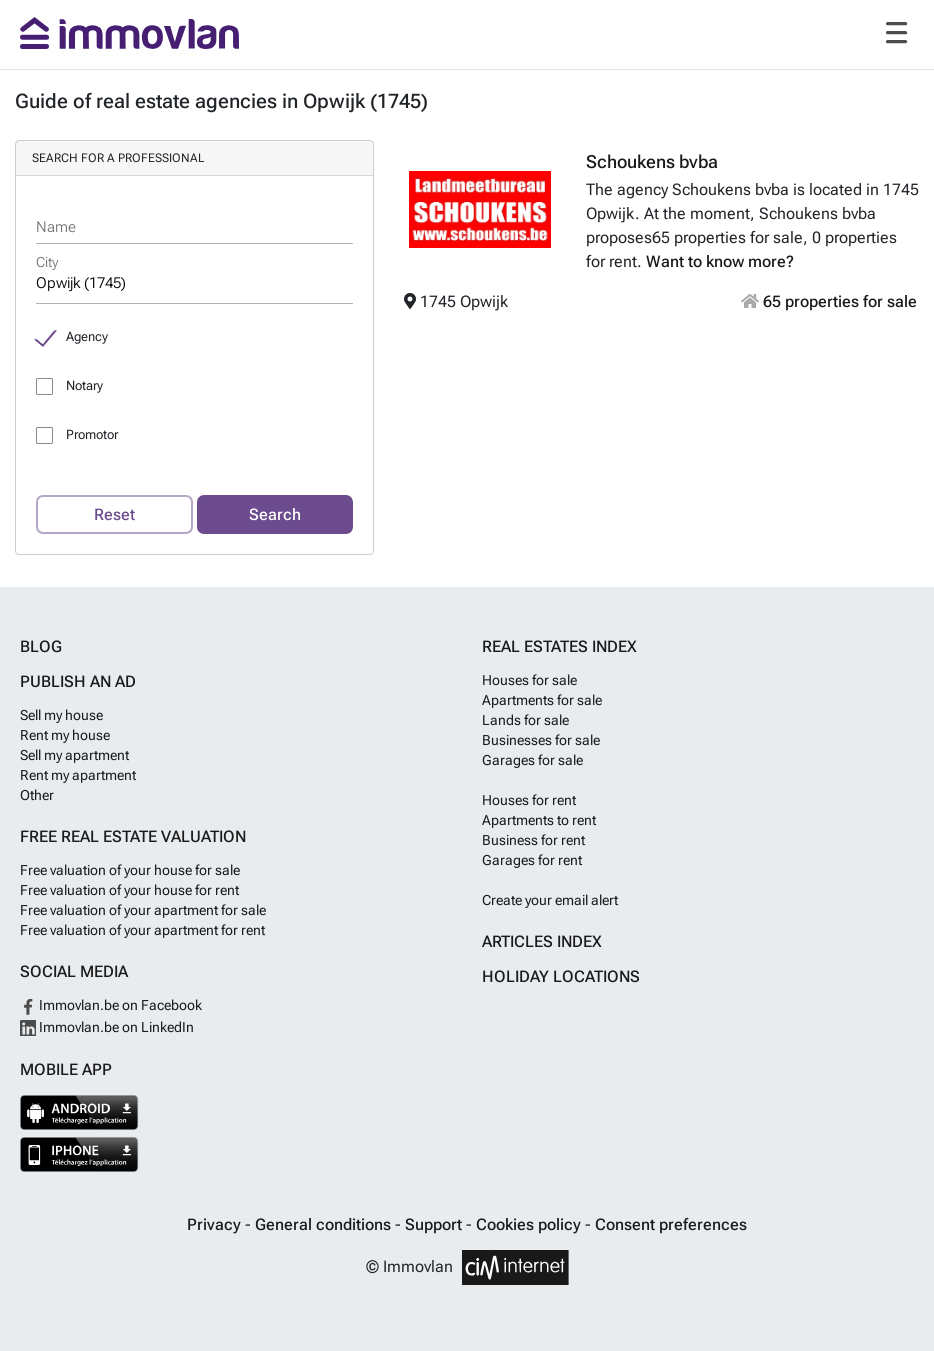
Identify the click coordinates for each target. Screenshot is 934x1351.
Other (37, 795)
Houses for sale (529, 680)
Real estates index (559, 646)
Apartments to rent (539, 820)
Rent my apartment (78, 775)
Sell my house (61, 715)
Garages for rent (532, 860)
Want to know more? (720, 261)
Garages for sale (532, 760)
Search (275, 514)
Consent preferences (671, 1224)
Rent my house (65, 735)
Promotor (92, 434)
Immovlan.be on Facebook (111, 1005)
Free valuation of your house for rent (129, 890)
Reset (114, 514)
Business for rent (533, 840)
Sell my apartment (74, 755)
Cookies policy (530, 1224)
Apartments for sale (542, 700)
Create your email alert (550, 900)
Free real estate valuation (133, 836)
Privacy (216, 1224)
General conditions (325, 1224)
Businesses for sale (541, 740)
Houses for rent (529, 800)
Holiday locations (561, 976)
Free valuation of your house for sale (130, 870)
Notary (84, 385)
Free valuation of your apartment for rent (142, 930)
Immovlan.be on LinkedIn (107, 1027)
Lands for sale (525, 720)
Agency (87, 336)
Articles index (542, 941)
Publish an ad (78, 681)
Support (435, 1224)
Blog (41, 646)
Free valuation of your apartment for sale (143, 910)
